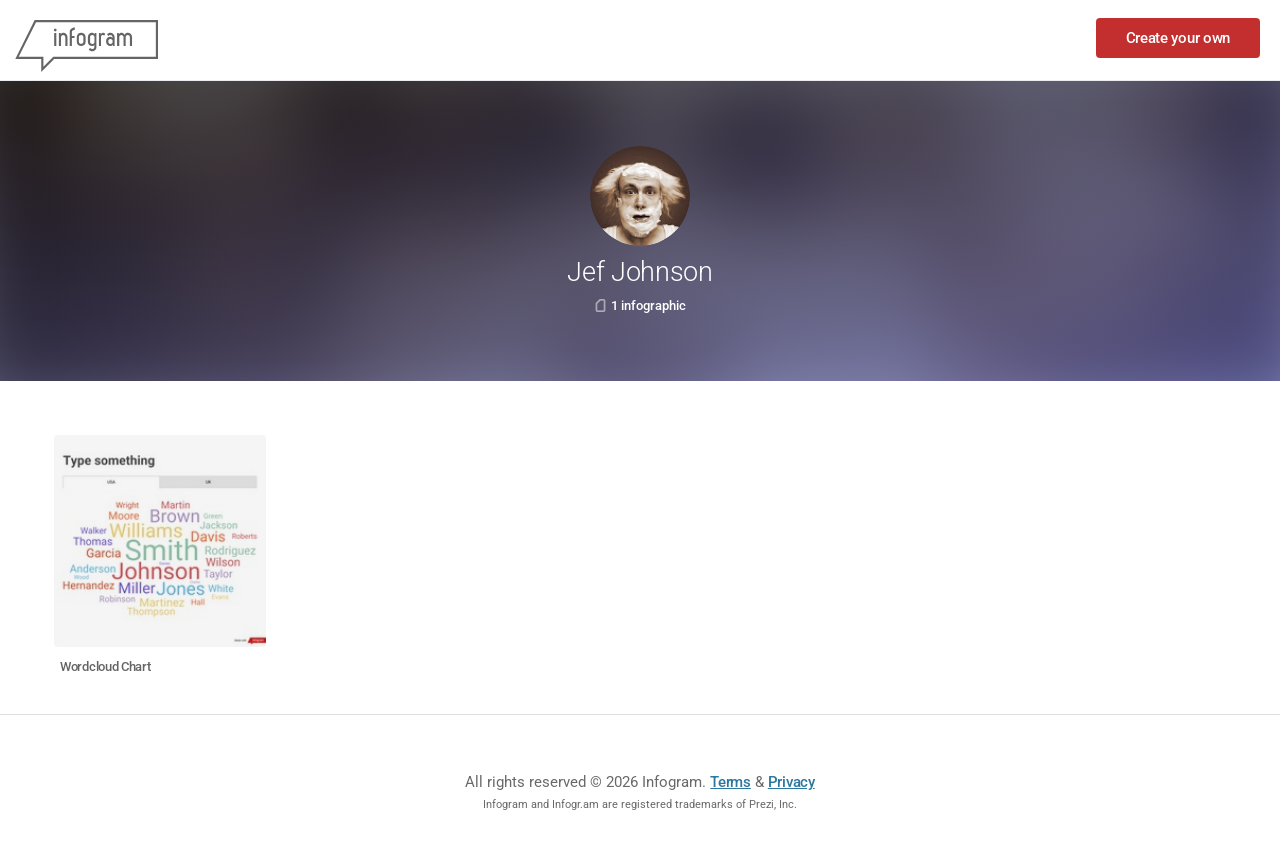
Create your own (1178, 38)
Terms (730, 782)
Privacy (791, 782)
